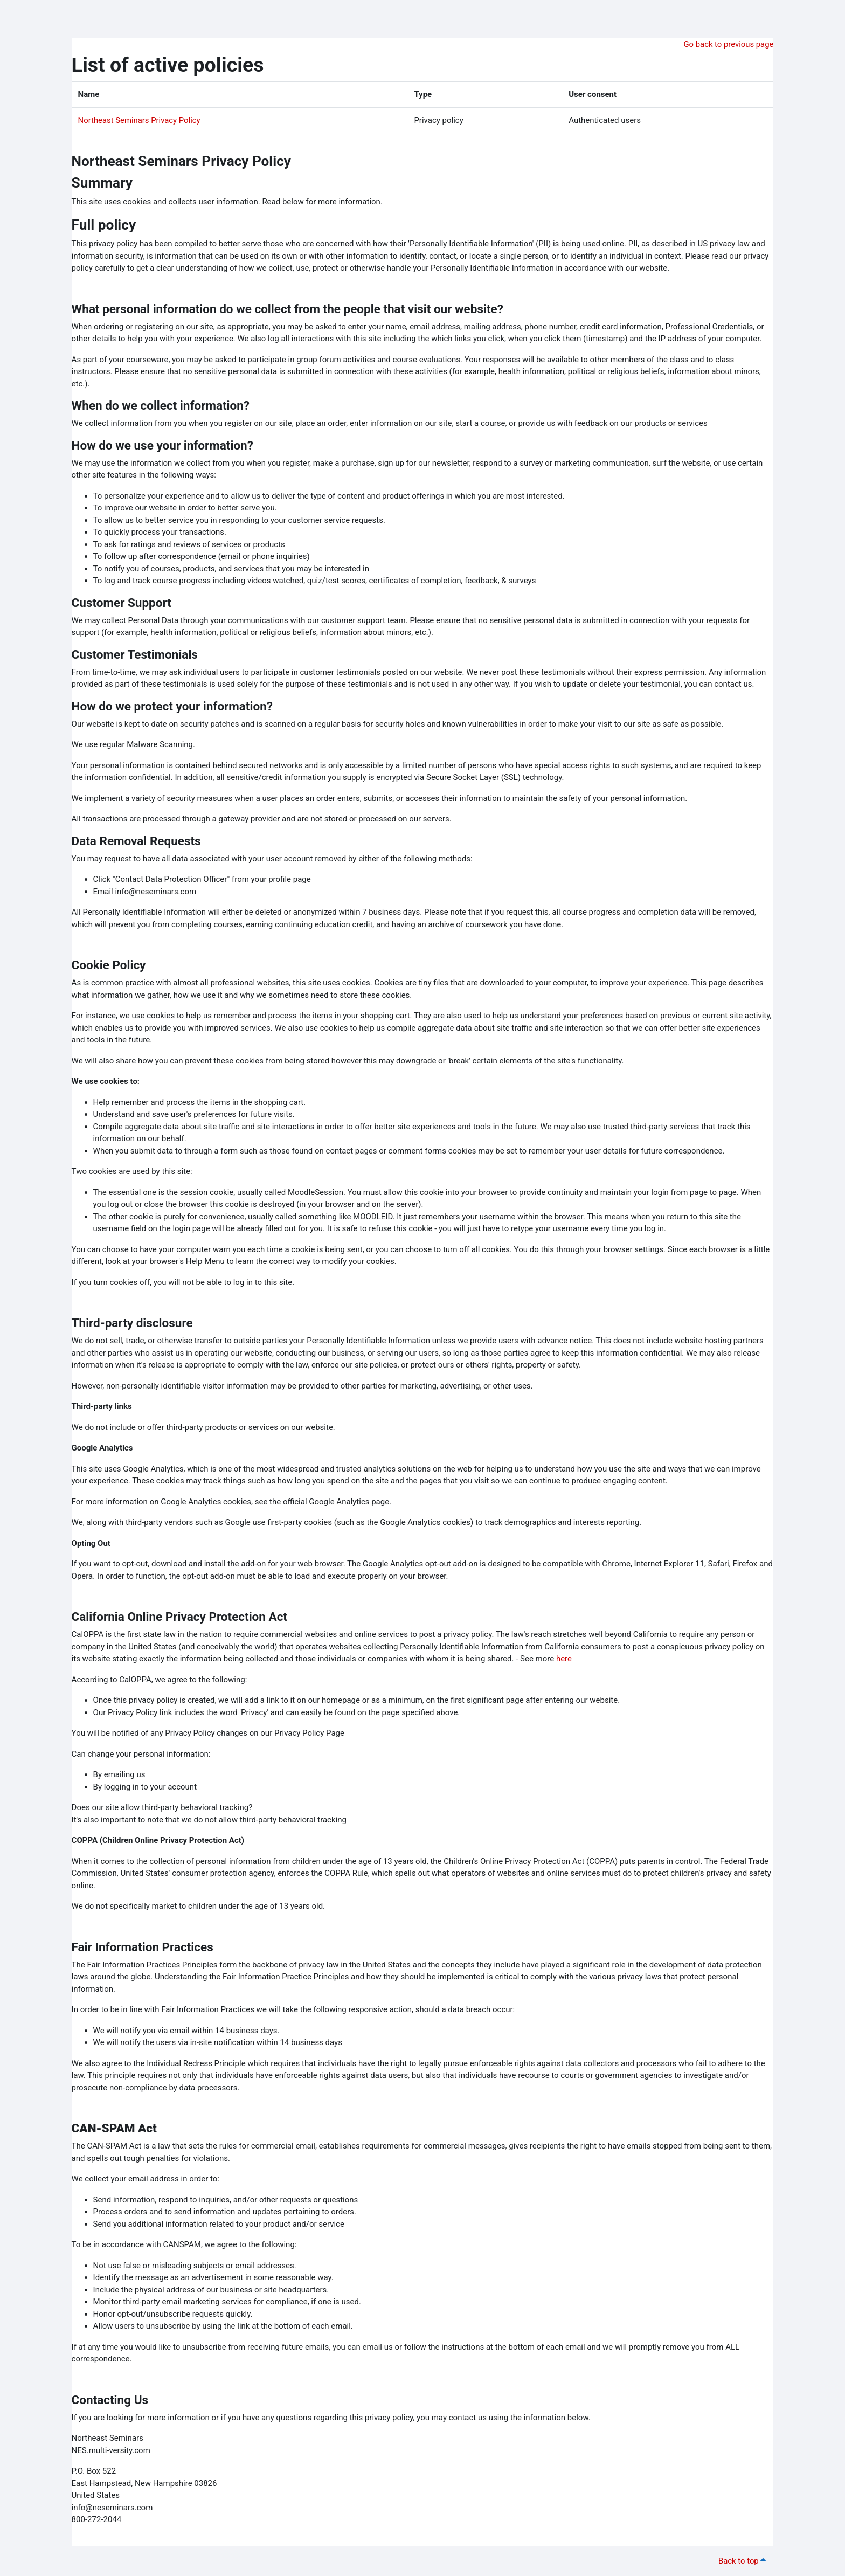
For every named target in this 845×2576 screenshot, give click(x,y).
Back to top (743, 2561)
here (564, 1658)
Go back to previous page (728, 44)
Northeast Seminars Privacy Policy (140, 120)
